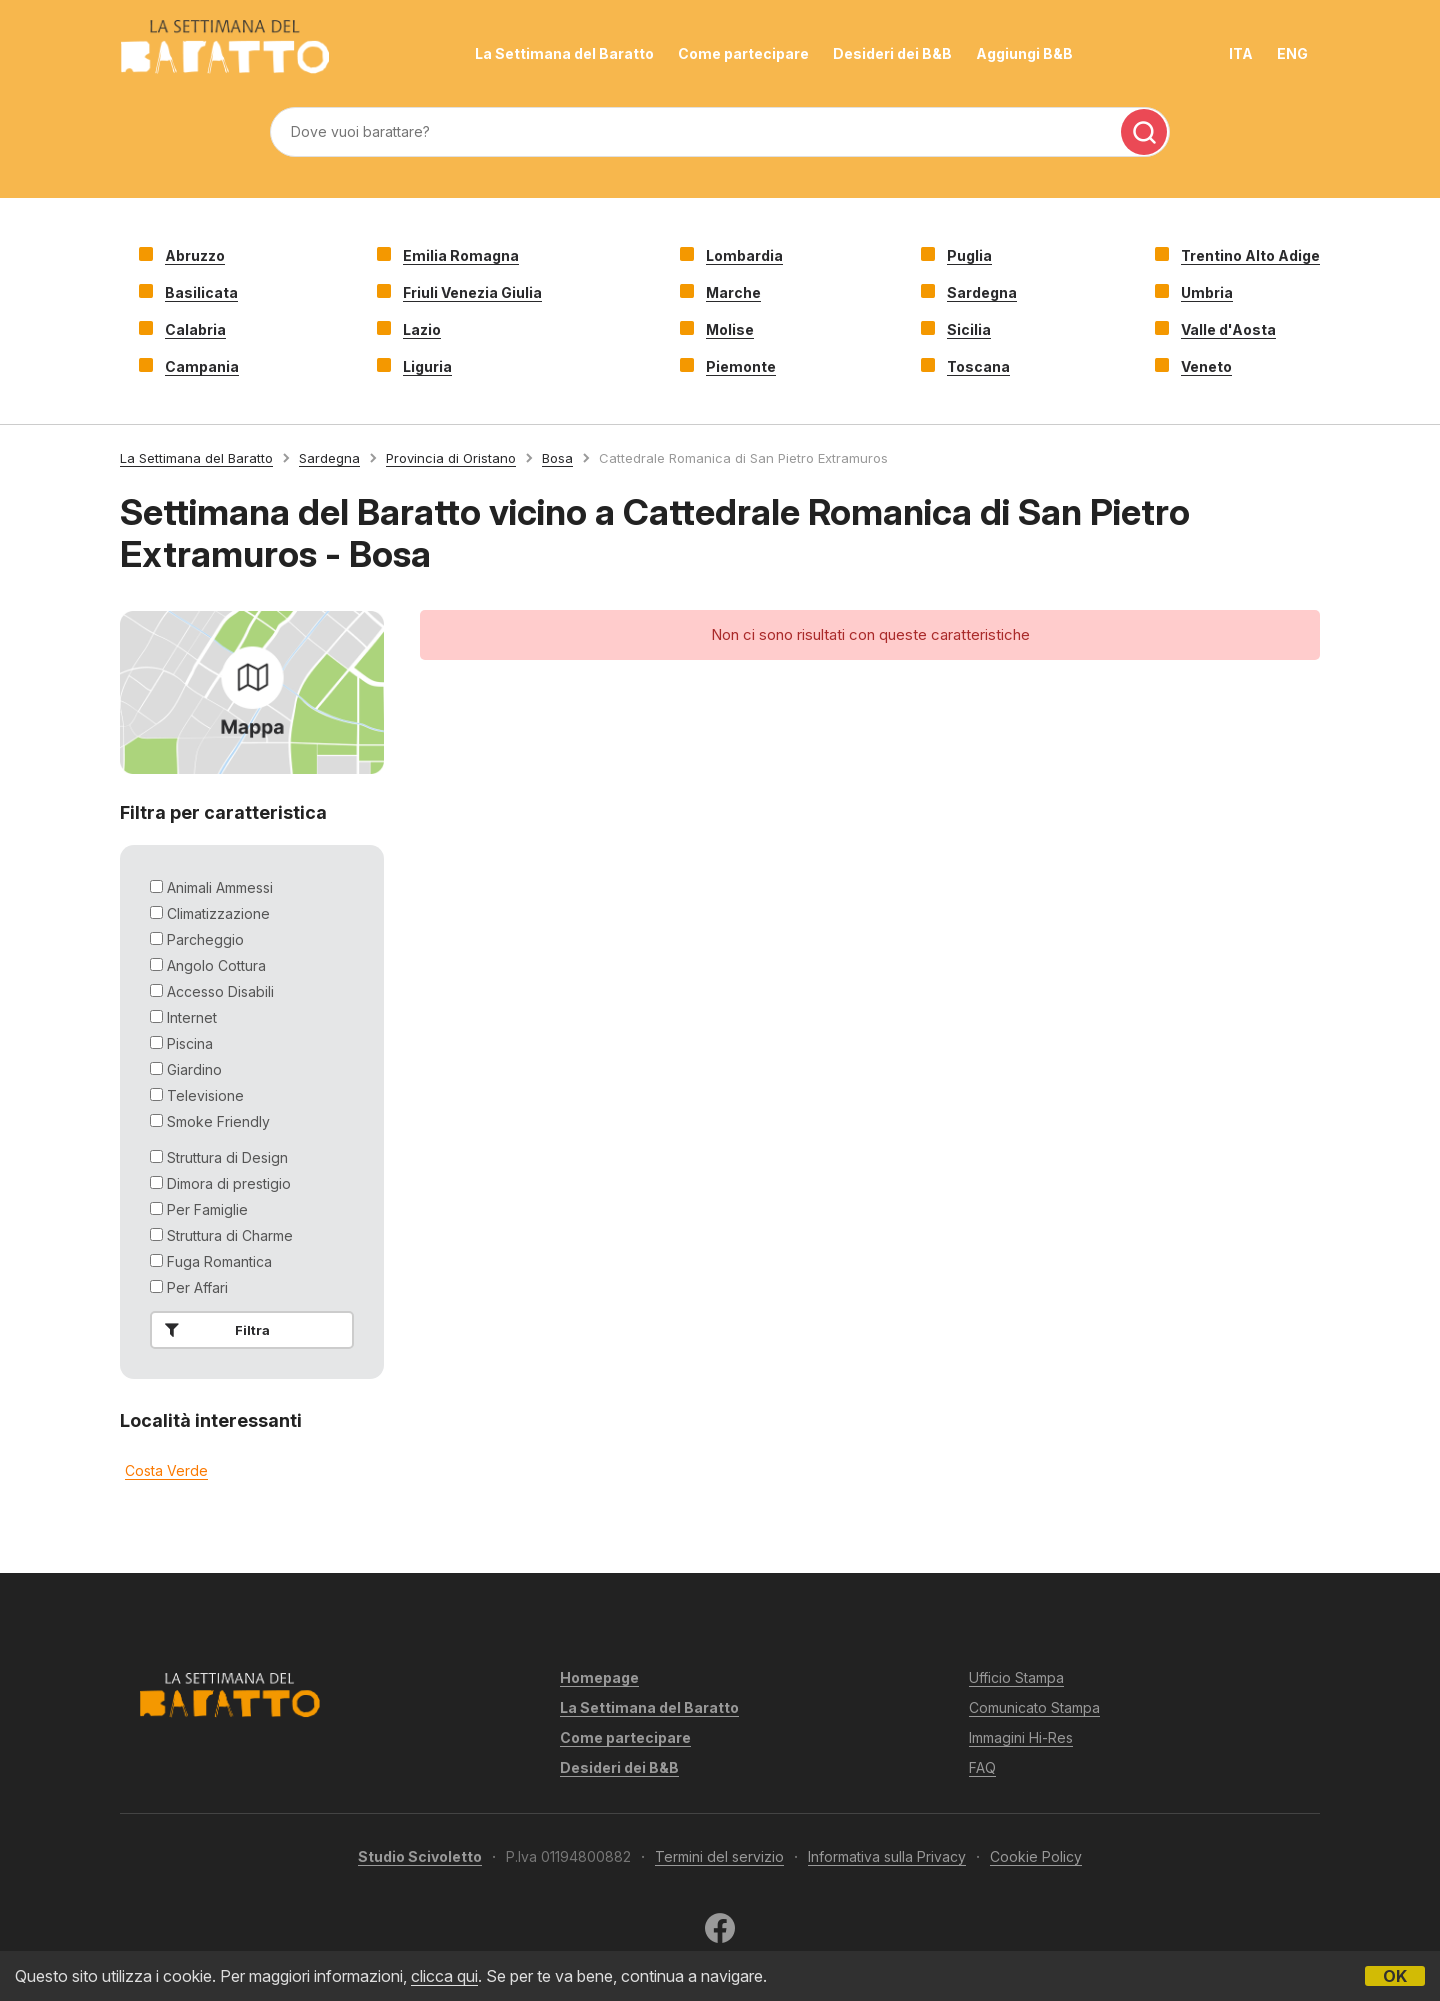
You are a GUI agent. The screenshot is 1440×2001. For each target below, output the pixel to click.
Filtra (213, 1330)
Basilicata (201, 292)
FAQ (982, 1767)
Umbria (1207, 292)
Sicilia (969, 329)
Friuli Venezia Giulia (472, 292)
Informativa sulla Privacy (887, 1856)
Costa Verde (166, 1470)
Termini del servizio (719, 1856)
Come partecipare (743, 53)
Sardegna (982, 292)
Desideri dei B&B (892, 53)
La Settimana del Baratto (564, 53)
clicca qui (444, 1976)
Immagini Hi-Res (1021, 1737)
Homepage (599, 1677)
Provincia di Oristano (451, 458)
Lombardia (744, 255)
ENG (1292, 53)
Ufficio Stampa (1016, 1677)
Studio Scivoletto (420, 1856)
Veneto (1206, 366)
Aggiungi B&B (1024, 53)
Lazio (422, 329)
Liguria (427, 366)
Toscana (978, 366)
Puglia (969, 255)
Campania (202, 366)
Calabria (195, 329)
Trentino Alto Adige (1250, 255)
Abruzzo (195, 255)
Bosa (557, 458)
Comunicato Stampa (1034, 1707)
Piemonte (741, 366)
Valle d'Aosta (1228, 329)
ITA (1241, 53)
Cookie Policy (1036, 1856)
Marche (733, 292)
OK (1395, 1976)
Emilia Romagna (461, 255)
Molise (730, 329)
